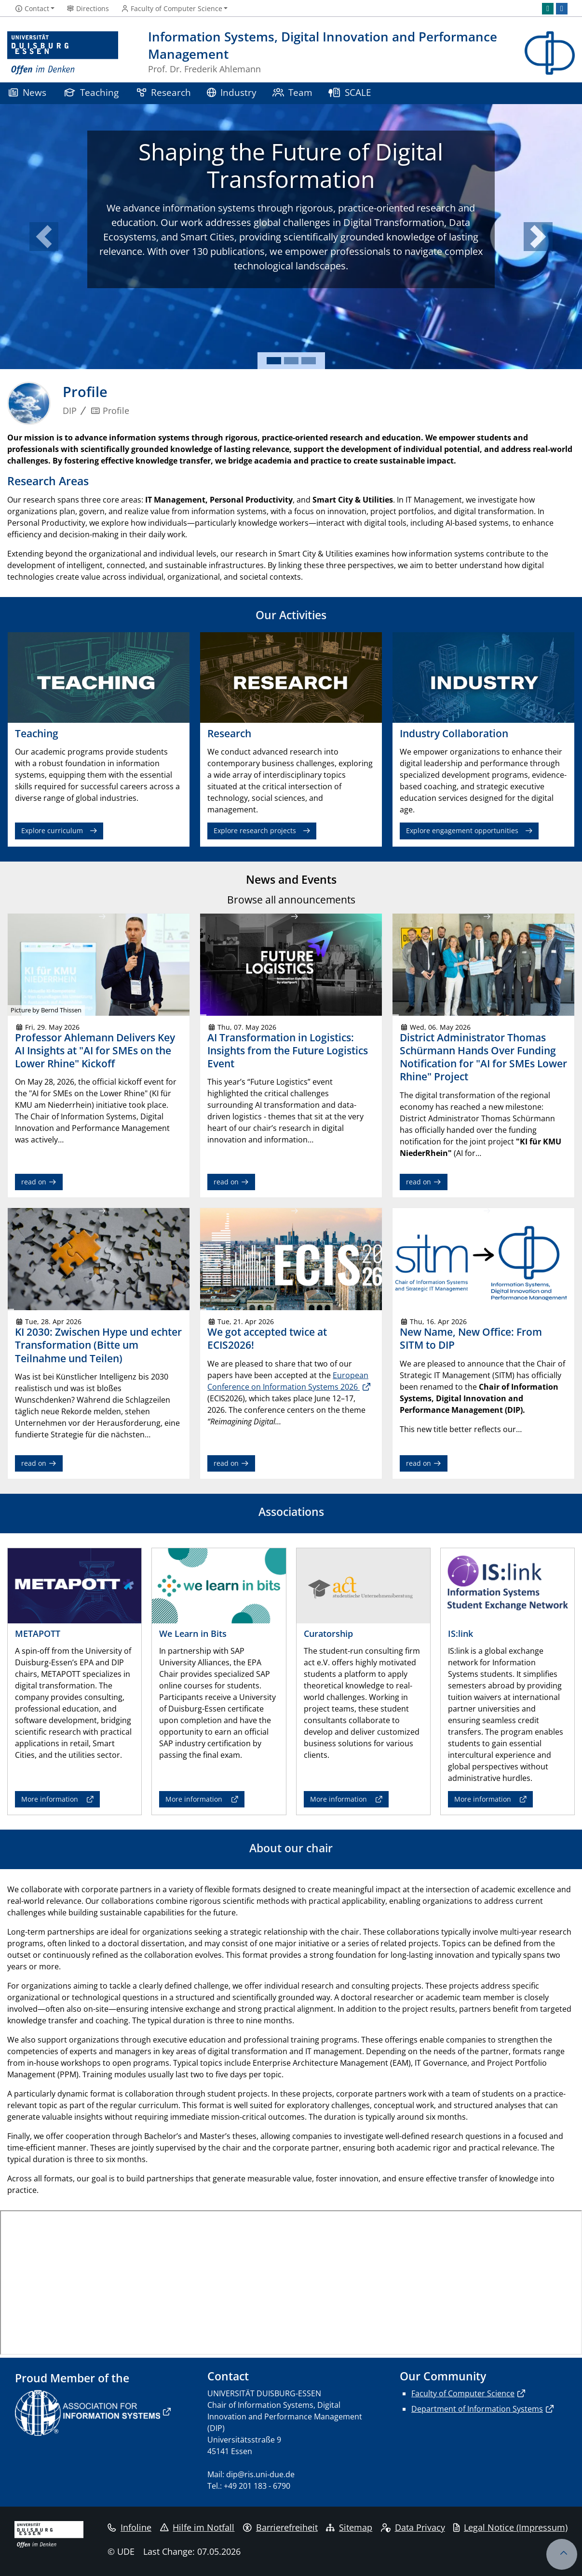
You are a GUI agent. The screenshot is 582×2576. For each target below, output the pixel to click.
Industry (232, 92)
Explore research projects (255, 830)
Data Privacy (413, 2527)
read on (38, 1181)
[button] (43, 236)
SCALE (349, 92)
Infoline (129, 2527)
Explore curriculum (52, 830)
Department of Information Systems (477, 2408)
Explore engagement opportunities (462, 830)
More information (49, 1799)
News (27, 92)
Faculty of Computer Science (462, 2393)
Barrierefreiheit (280, 2527)
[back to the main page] (550, 53)
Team (292, 92)
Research (164, 92)
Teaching (92, 92)
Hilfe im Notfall (197, 2527)
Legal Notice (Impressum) (510, 2527)
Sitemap (349, 2527)
